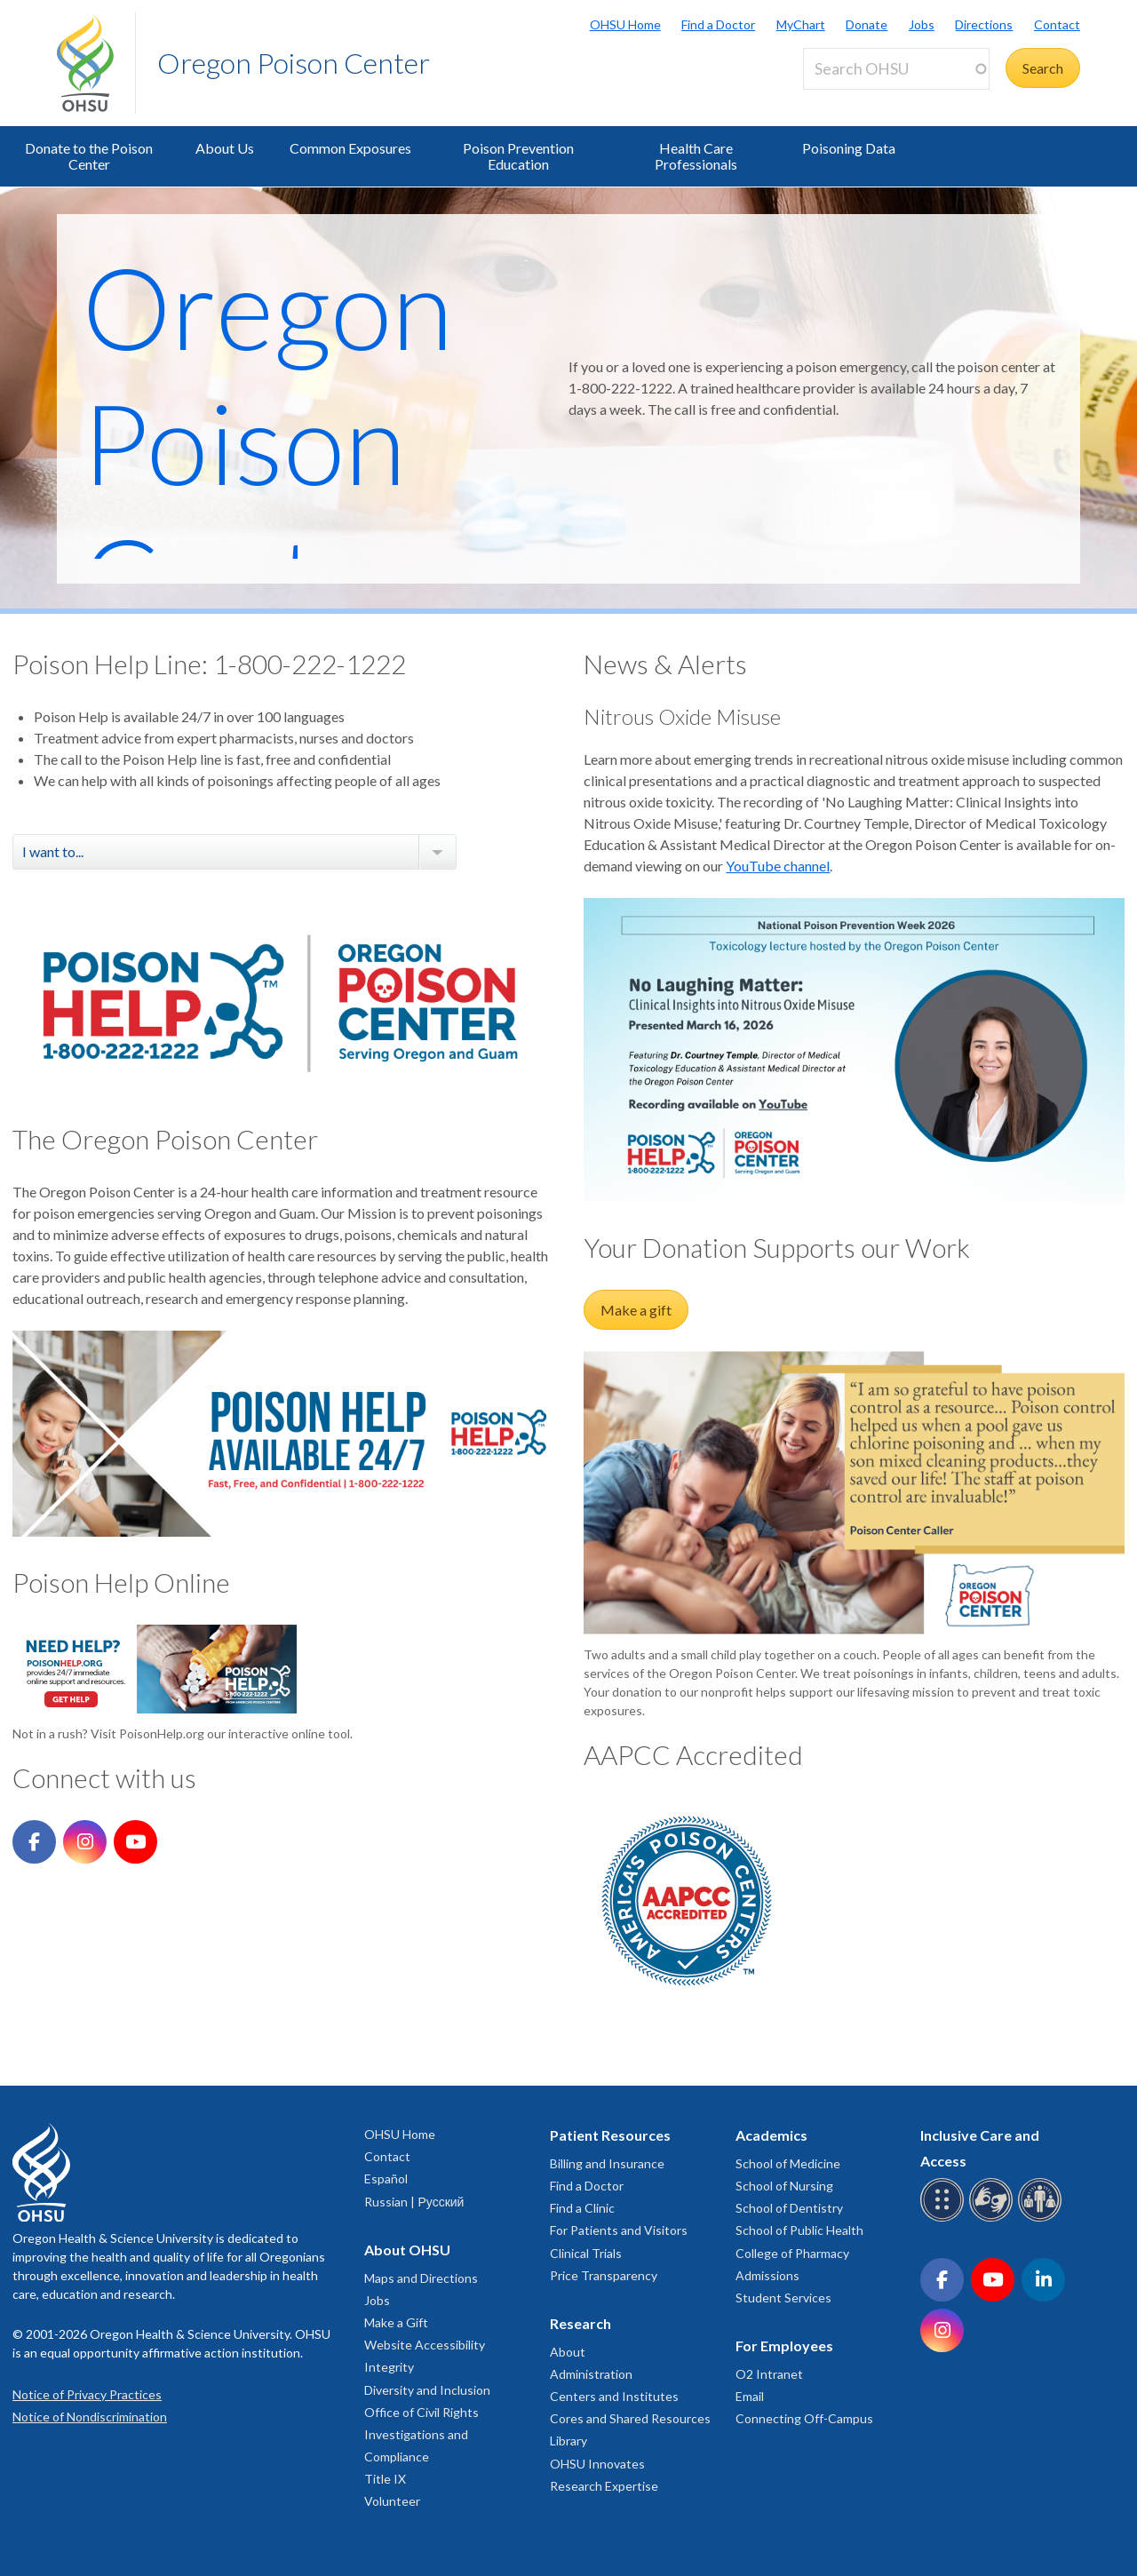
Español (386, 2178)
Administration (591, 2373)
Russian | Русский (414, 2201)
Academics (771, 2135)
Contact (1057, 24)
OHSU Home (625, 24)
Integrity (389, 2366)
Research (580, 2323)
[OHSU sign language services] (993, 2218)
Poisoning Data (848, 147)
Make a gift (636, 1309)
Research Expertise (604, 2485)
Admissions (767, 2275)
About (567, 2351)
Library (568, 2440)
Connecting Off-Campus (804, 2418)
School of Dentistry (789, 2207)
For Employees (784, 2345)
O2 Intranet (769, 2373)
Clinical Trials (586, 2253)
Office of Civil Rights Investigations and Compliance (421, 2434)
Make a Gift (396, 2322)
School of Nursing (784, 2185)
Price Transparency (603, 2275)
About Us (224, 147)
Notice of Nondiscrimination (89, 2416)
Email (749, 2396)
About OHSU (407, 2249)
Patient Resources (610, 2135)
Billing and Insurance (607, 2163)
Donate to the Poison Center (89, 155)
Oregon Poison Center (293, 62)
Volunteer (392, 2500)
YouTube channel (778, 865)
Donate (866, 24)
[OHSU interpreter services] (1042, 2218)
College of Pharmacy (792, 2253)
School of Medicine (787, 2163)
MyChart (800, 24)
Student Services (783, 2297)
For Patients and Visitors (619, 2230)
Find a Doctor (718, 24)
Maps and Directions (421, 2278)
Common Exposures (350, 147)
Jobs (921, 24)
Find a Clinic (582, 2207)
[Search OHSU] (896, 69)
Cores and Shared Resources (630, 2418)
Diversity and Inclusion (427, 2389)
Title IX (385, 2478)
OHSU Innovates (597, 2463)
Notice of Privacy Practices (87, 2394)
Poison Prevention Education (518, 155)
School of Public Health (799, 2230)
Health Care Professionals (696, 155)
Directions (984, 24)
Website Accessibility (424, 2344)
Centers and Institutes (614, 2396)
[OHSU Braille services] (944, 2218)
